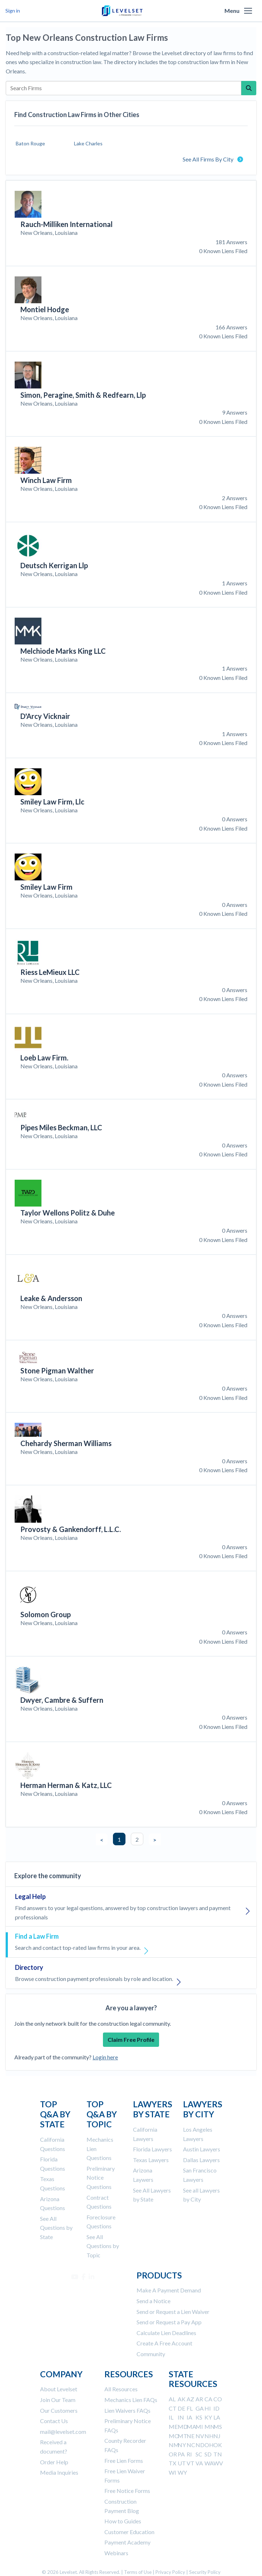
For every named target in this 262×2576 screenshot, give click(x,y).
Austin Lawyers (201, 2149)
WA (209, 2463)
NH (209, 2435)
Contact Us (54, 2420)
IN (181, 2417)
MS (217, 2426)
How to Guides (122, 2521)
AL (172, 2399)
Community (151, 2353)
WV (218, 2463)
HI (207, 2408)
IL (171, 2417)
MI (199, 2426)
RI (189, 2454)
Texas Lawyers (151, 2159)
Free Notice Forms (127, 2490)
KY (208, 2417)
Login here (105, 2057)
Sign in (12, 11)
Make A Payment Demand (169, 2290)
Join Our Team (57, 2399)
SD (208, 2454)
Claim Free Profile (131, 2039)
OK (217, 2444)
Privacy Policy (170, 2572)
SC (199, 2454)
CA (208, 2399)
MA (191, 2426)
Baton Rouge (30, 143)
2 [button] (137, 1839)
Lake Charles (88, 143)
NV (200, 2435)
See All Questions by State (56, 2227)
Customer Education (129, 2531)
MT (182, 2435)
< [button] (101, 1839)
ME (173, 2426)
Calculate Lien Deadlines (166, 2332)
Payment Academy (127, 2542)
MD (183, 2426)
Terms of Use (138, 2572)
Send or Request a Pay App (169, 2322)
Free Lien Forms (123, 2460)
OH (209, 2444)
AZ (190, 2399)
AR (199, 2399)
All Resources (121, 2389)
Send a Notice (153, 2300)
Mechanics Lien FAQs (130, 2399)
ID (216, 2408)
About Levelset (58, 2389)
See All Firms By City (213, 159)
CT (173, 2408)
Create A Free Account (164, 2343)
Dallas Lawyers (201, 2159)
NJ (217, 2435)
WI (172, 2472)
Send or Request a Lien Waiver (173, 2311)
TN (217, 2454)
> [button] (155, 1839)
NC (191, 2444)
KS (199, 2417)
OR (173, 2454)
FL (190, 2408)
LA (216, 2417)
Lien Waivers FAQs (127, 2410)
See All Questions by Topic (102, 2245)
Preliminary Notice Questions (100, 2177)
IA (189, 2417)
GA (200, 2408)
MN (209, 2426)
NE (190, 2435)
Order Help (54, 2462)
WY (182, 2472)
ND (200, 2444)
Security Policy (205, 2572)
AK (182, 2399)
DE (181, 2408)
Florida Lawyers (152, 2149)
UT (182, 2463)
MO (174, 2435)
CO (217, 2399)
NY (182, 2444)
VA (199, 2463)
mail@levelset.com (63, 2431)
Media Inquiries (59, 2472)
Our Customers (59, 2410)
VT (190, 2463)
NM (174, 2444)
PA (181, 2454)
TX (172, 2463)
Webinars (116, 2553)
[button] (248, 10)
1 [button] (119, 1839)
